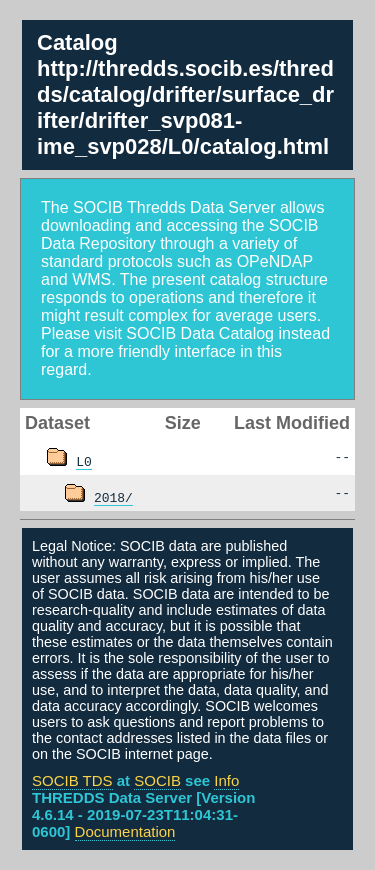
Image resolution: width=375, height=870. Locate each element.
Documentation (125, 831)
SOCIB (157, 780)
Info (226, 780)
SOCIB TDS (72, 780)
